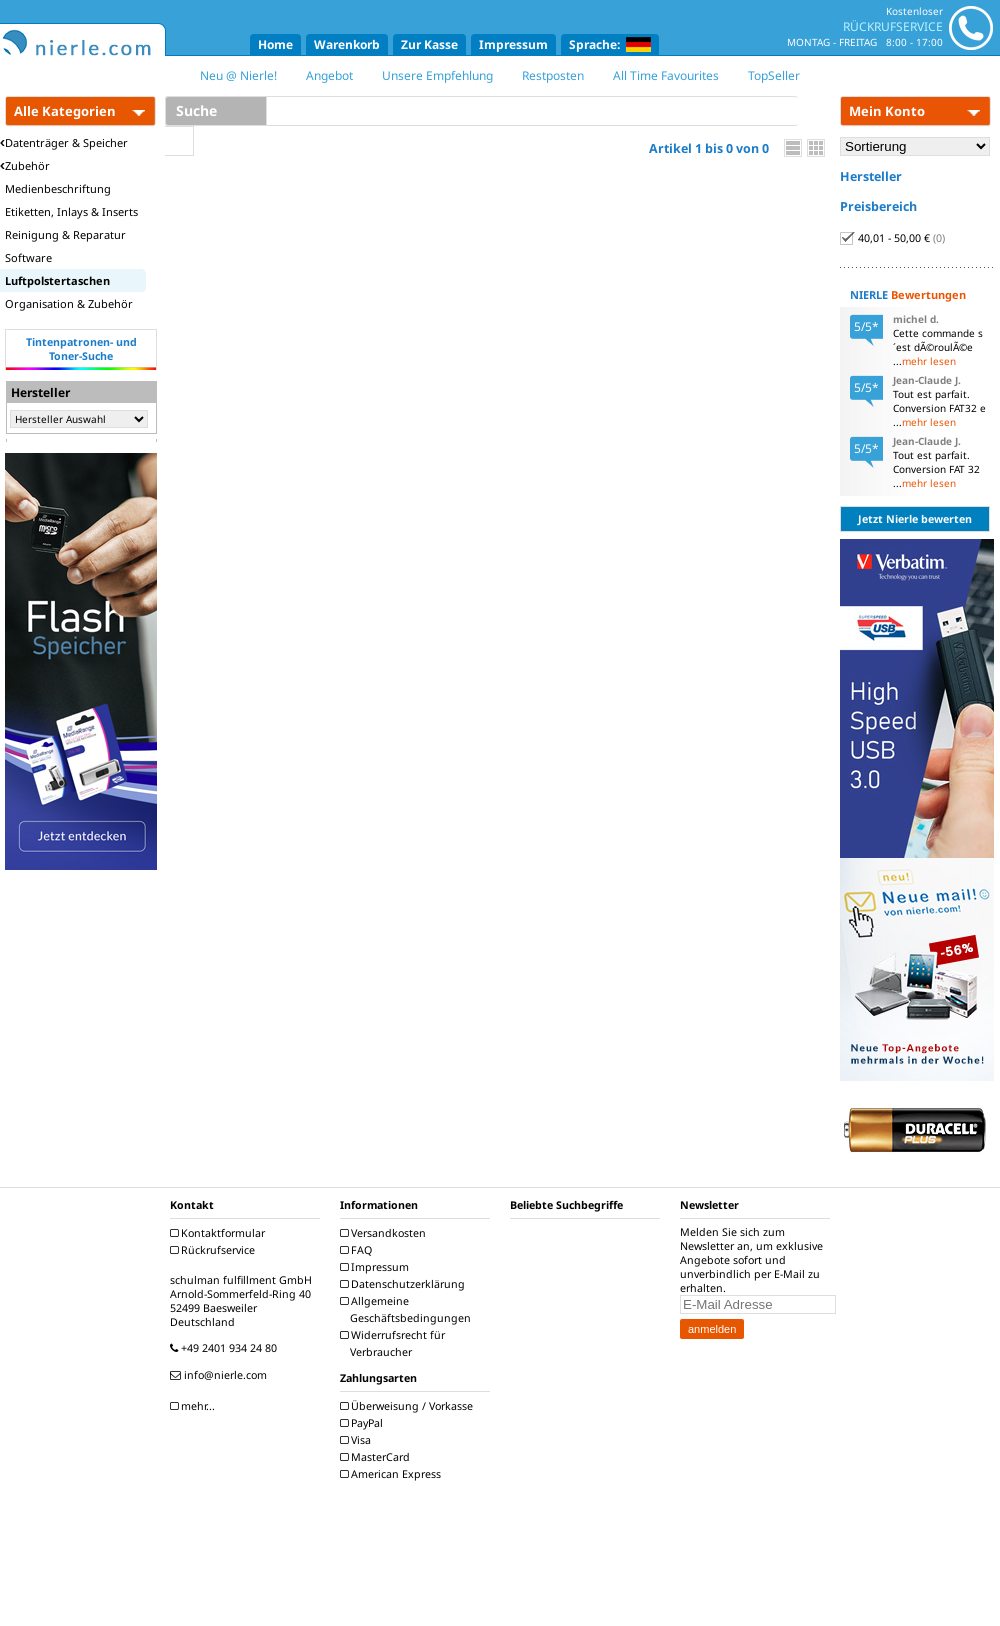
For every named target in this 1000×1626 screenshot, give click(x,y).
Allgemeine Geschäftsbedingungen (408, 1309)
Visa (358, 1440)
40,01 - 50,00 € (892, 238)
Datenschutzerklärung (405, 1284)
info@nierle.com (221, 1375)
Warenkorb (347, 44)
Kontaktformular (220, 1233)
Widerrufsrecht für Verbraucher (395, 1343)
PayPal (364, 1423)
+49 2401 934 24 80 (226, 1348)
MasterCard (377, 1457)
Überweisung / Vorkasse (409, 1406)
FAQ (358, 1250)
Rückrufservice (215, 1250)
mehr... (195, 1406)
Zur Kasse (429, 44)
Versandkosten (385, 1233)
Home (275, 44)
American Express (393, 1474)
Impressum (513, 44)
